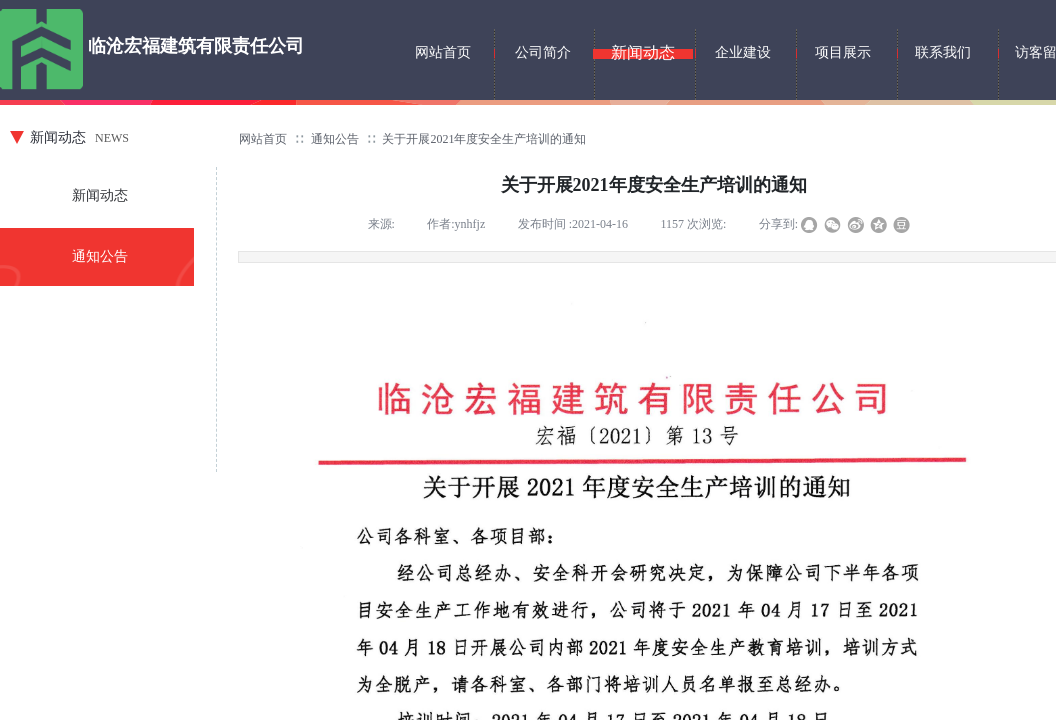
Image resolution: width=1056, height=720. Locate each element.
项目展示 (843, 52)
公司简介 (543, 52)
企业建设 (743, 52)
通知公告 (335, 139)
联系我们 (943, 52)
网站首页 (263, 139)
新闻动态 (100, 195)
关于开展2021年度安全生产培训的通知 (484, 139)
